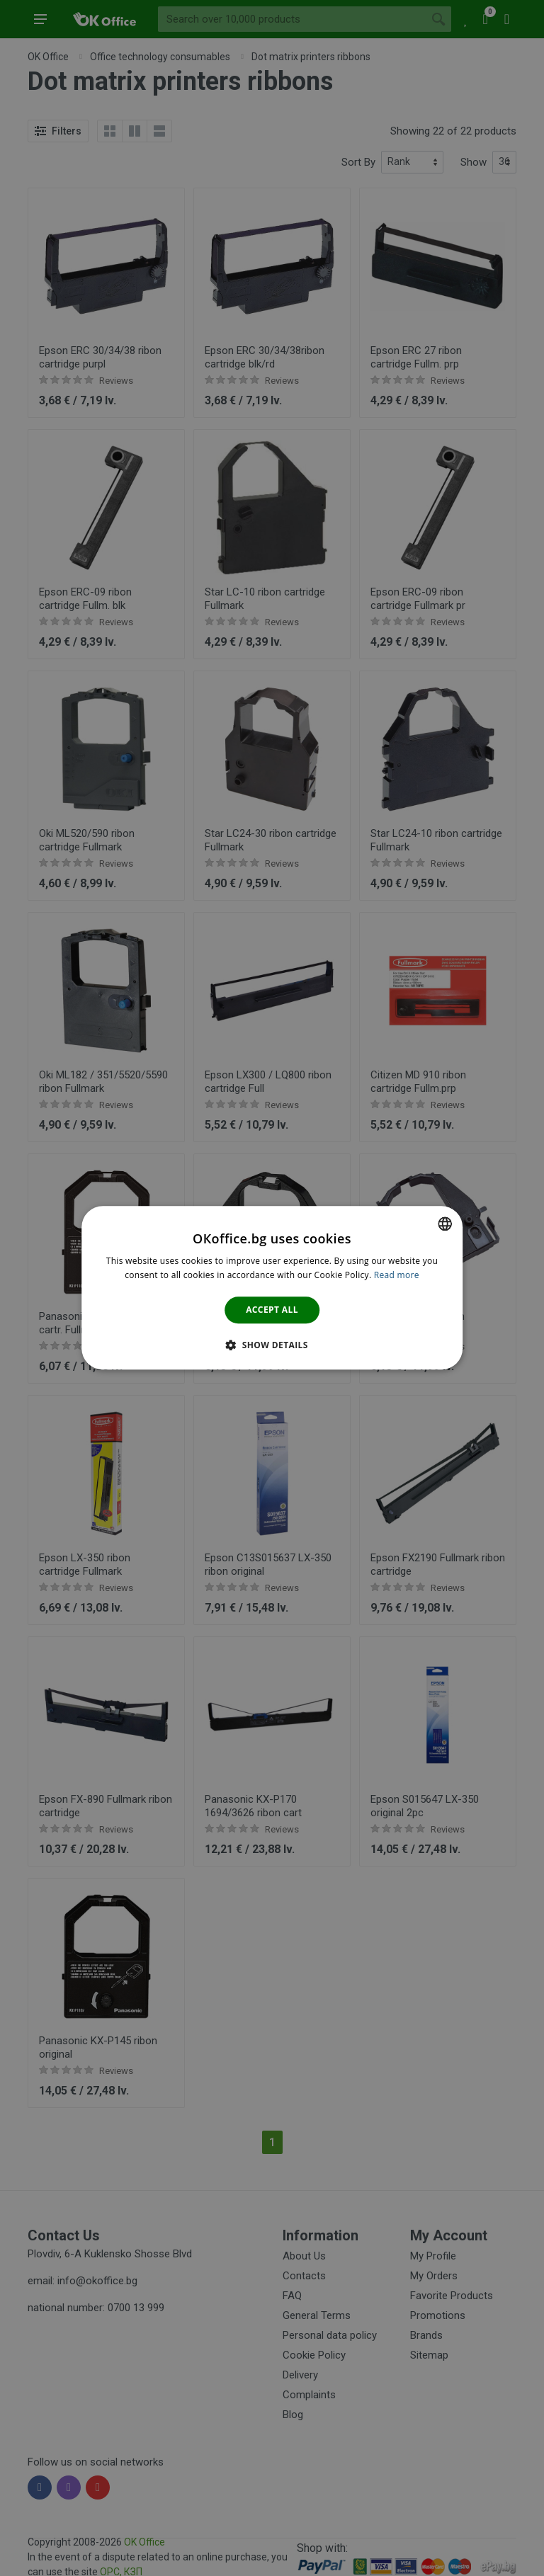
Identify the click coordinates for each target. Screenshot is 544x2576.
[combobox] (445, 1223)
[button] (272, 1345)
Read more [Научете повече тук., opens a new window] (396, 1276)
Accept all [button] (272, 1310)
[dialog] (272, 1287)
